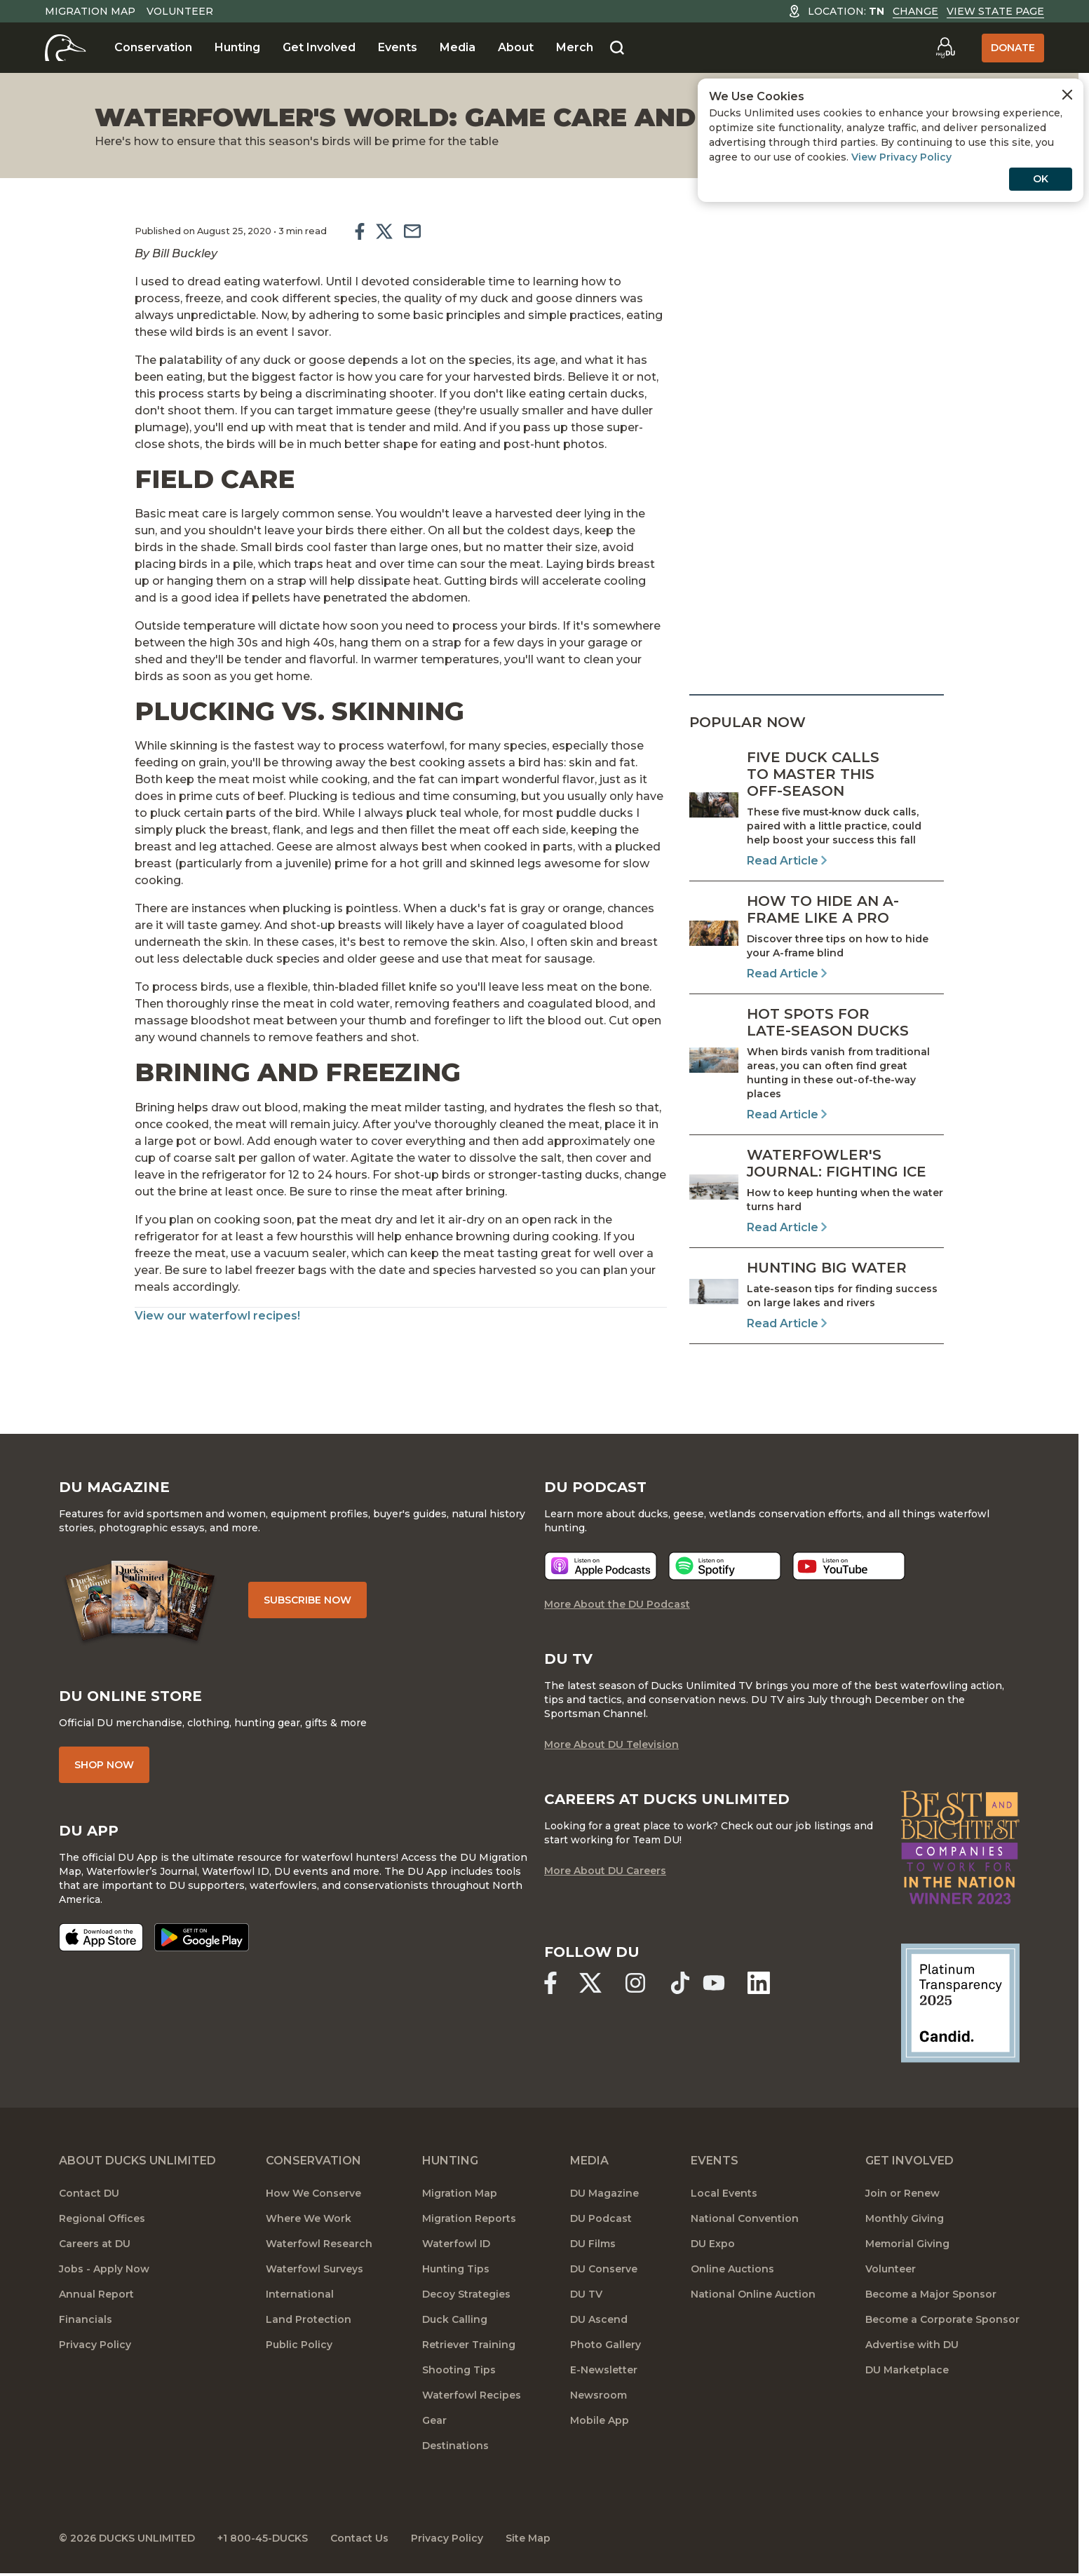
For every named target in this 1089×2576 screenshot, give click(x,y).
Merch (574, 47)
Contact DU (89, 2193)
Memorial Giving (907, 2243)
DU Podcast (601, 2218)
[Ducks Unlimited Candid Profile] (960, 2002)
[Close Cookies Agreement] (1067, 95)
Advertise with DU (912, 2344)
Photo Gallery (605, 2344)
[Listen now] (600, 1566)
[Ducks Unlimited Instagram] (635, 1983)
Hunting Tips (455, 2269)
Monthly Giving (904, 2218)
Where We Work (308, 2218)
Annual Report (96, 2294)
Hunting (237, 47)
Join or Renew (902, 2193)
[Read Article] (816, 809)
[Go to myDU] (945, 48)
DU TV (586, 2294)
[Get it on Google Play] (201, 1937)
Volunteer (180, 11)
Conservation (153, 47)
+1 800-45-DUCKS (262, 2538)
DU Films (593, 2243)
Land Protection (308, 2319)
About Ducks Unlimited (137, 2160)
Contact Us (359, 2538)
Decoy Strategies (466, 2294)
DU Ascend (599, 2319)
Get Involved (319, 47)
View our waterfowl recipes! (217, 1315)
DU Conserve (603, 2269)
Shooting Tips (459, 2370)
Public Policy (299, 2344)
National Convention (745, 2218)
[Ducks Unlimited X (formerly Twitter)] (590, 1983)
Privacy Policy (95, 2344)
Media (457, 47)
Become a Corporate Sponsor (942, 2319)
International (300, 2294)
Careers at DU (94, 2243)
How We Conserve (313, 2193)
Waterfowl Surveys (314, 2269)
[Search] (617, 48)
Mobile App (599, 2420)
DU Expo (713, 2243)
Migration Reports (469, 2218)
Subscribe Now (307, 1600)
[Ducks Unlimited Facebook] (550, 1983)
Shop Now (104, 1764)
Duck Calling (454, 2319)
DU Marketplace (907, 2370)
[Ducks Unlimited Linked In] (759, 1983)
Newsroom (598, 2395)
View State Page (995, 11)
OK (1040, 178)
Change (915, 11)
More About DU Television (611, 1744)
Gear (434, 2420)
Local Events (724, 2193)
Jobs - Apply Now (104, 2269)
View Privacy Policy (901, 157)
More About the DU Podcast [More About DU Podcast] (617, 1604)
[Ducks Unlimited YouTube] (714, 1983)
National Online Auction (753, 2294)
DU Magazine (604, 2193)
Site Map (528, 2538)
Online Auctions (732, 2269)
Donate (1013, 47)
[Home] (65, 47)
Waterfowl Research (319, 2243)
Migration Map (90, 11)
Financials (85, 2319)
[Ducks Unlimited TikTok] (680, 1983)
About (516, 47)
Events (397, 47)
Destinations (455, 2445)
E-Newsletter (603, 2370)
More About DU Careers (605, 1870)
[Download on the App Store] (101, 1937)
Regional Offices (102, 2218)
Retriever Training (468, 2344)
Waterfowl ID (456, 2243)
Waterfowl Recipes (471, 2395)
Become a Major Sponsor (930, 2294)
